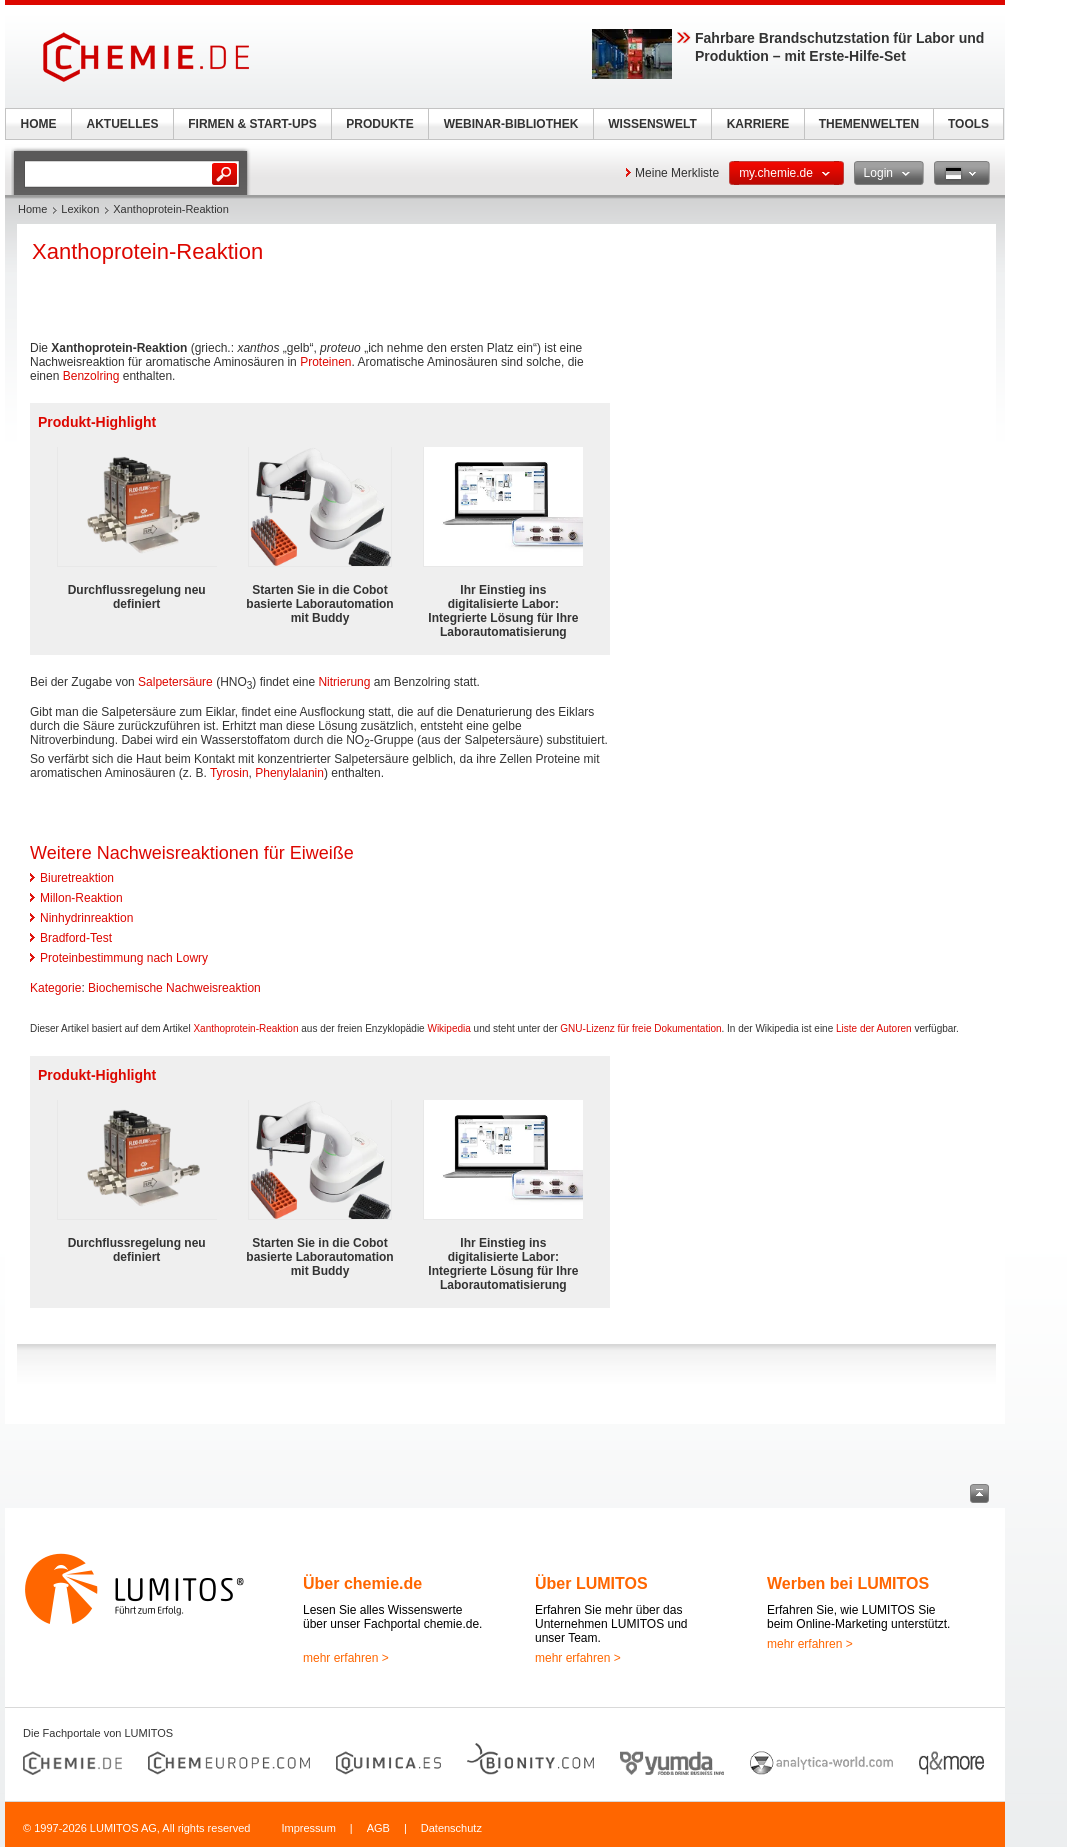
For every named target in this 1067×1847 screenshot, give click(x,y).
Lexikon (80, 209)
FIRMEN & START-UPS (252, 124)
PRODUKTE (379, 124)
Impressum (308, 1828)
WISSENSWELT (652, 124)
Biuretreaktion (77, 878)
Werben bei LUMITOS (848, 1583)
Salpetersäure (175, 682)
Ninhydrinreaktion (86, 918)
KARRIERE (758, 124)
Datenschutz (451, 1828)
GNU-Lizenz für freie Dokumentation (640, 1028)
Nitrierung (344, 682)
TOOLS (968, 124)
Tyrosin (229, 773)
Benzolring (91, 376)
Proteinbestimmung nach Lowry (124, 958)
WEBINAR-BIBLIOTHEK (511, 124)
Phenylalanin (289, 773)
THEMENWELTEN (869, 124)
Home (32, 209)
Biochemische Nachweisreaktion (174, 988)
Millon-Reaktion (81, 898)
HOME (39, 124)
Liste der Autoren (874, 1028)
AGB (378, 1828)
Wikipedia (448, 1028)
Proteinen (325, 362)
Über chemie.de (362, 1583)
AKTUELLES (123, 124)
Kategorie (55, 988)
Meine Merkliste (677, 173)
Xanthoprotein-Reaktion (245, 1028)
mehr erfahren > (346, 1658)
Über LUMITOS (591, 1583)
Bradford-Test (76, 938)
